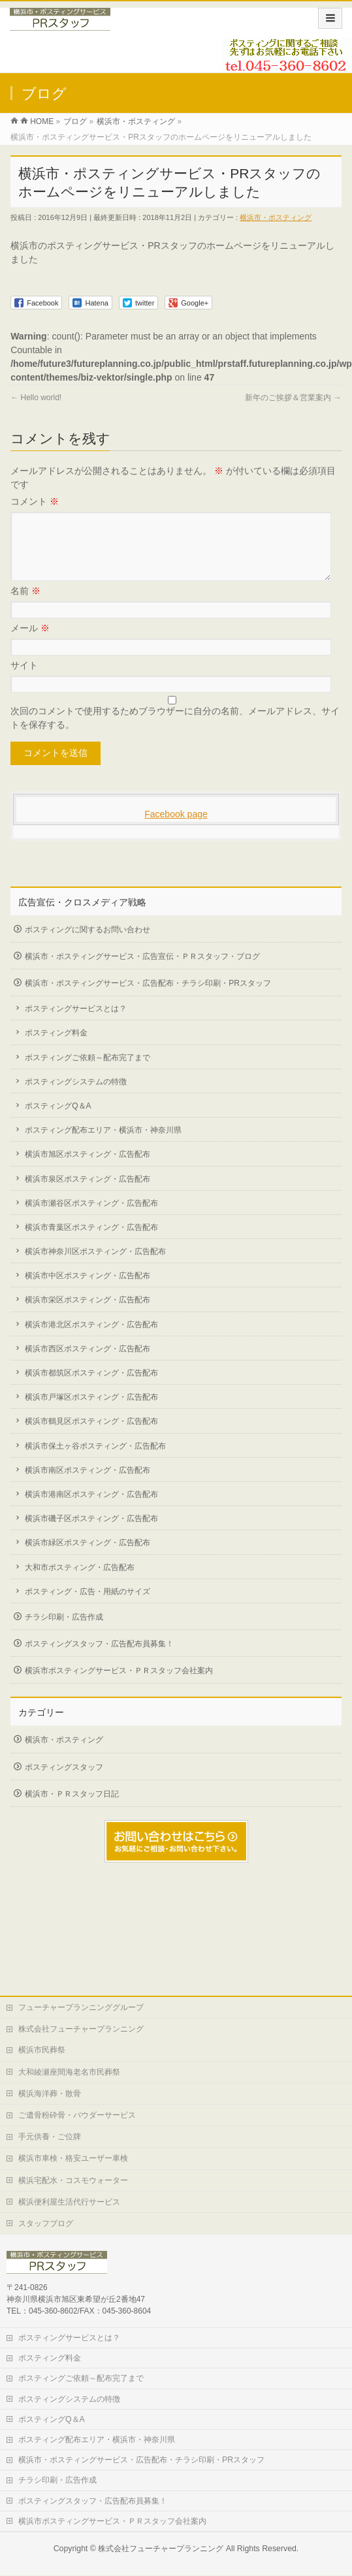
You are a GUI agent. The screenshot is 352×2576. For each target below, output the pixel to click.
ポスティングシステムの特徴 (76, 1097)
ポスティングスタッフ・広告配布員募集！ (99, 1659)
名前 (25, 606)
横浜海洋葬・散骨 (49, 2093)
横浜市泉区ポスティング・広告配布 (87, 1194)
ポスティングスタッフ (64, 1782)
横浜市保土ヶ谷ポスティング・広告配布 (95, 1461)
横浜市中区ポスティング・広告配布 (87, 1291)
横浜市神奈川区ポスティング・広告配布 (95, 1267)
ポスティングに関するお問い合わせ (87, 945)
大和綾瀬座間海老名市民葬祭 (69, 2072)
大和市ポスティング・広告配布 (80, 1583)
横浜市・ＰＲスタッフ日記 (72, 1809)
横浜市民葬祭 (41, 2049)
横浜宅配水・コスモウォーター (73, 2180)
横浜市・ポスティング (276, 217)
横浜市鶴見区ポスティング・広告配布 (91, 1436)
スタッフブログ (45, 2223)
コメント (34, 501)
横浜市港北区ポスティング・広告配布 (91, 1340)
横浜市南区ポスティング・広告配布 (87, 1485)
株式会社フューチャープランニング (81, 2029)
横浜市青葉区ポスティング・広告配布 (91, 1243)
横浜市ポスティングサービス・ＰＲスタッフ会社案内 (119, 1686)
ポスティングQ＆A (58, 1121)
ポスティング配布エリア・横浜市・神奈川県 (103, 1145)
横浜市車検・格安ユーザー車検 (73, 2158)
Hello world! (35, 397)
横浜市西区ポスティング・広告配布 (87, 1364)
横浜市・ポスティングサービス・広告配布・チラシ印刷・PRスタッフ (148, 998)
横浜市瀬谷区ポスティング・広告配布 (91, 1218)
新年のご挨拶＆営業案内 (293, 397)
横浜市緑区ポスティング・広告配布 (87, 1558)
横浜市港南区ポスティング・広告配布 (91, 1510)
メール (30, 643)
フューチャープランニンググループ (81, 2007)
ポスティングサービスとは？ (76, 1024)
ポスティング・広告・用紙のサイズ (87, 1607)
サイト (24, 681)
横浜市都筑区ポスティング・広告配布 (91, 1388)
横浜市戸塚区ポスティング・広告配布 (91, 1412)
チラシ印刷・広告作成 (64, 1632)
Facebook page (176, 830)
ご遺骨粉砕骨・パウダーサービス (77, 2115)
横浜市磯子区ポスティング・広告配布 (91, 1534)
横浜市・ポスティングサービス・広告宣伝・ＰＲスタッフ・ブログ (142, 972)
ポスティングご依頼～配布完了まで (87, 1073)
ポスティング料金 (56, 1048)
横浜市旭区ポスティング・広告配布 (87, 1169)
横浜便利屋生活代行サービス (69, 2202)
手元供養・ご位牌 (49, 2136)
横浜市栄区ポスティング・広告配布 (87, 1315)
